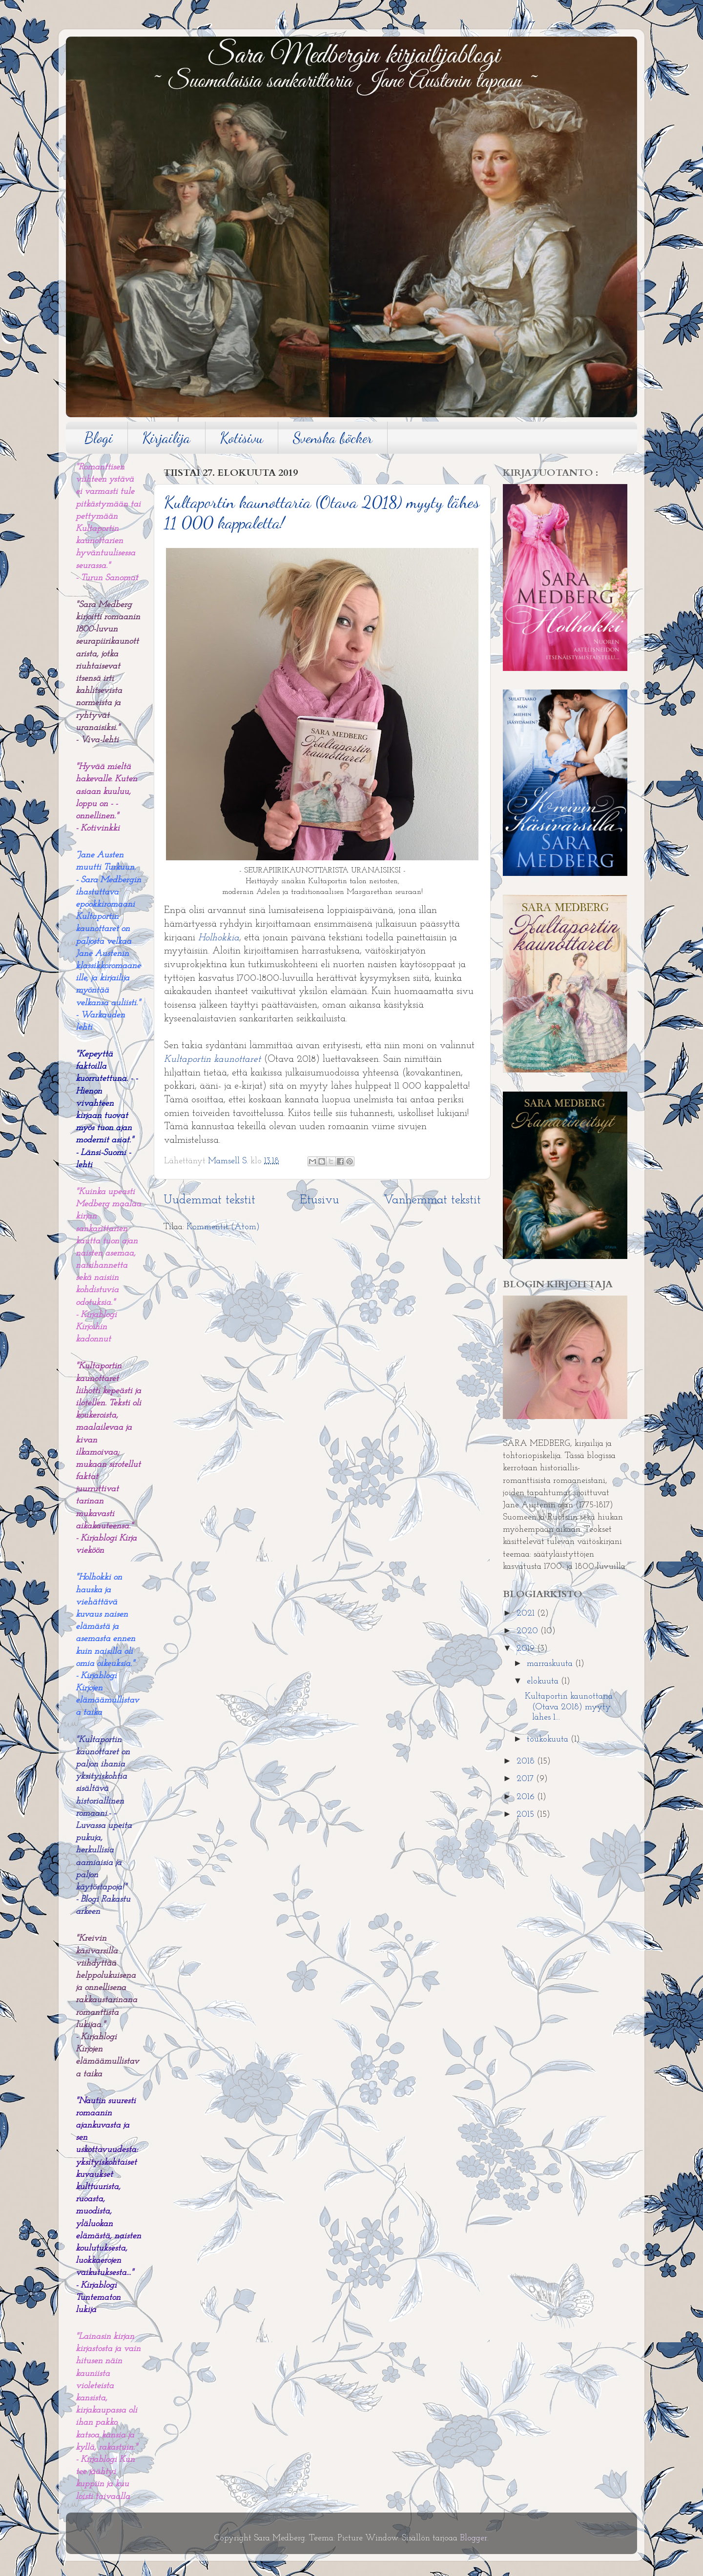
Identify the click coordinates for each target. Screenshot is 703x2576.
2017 (526, 1779)
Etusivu (319, 1200)
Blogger (473, 2538)
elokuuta (544, 1681)
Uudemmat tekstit (209, 1200)
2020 (528, 1631)
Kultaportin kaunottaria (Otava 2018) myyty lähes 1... (569, 1707)
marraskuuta (551, 1663)
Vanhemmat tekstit (432, 1200)
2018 (527, 1761)
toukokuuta (549, 1739)
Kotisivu (241, 437)
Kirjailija (166, 437)
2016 (527, 1797)
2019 (527, 1648)
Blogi (98, 437)
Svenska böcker (332, 437)
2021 (527, 1613)
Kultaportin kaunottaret (212, 1059)
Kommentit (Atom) (223, 1227)
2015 (527, 1814)
